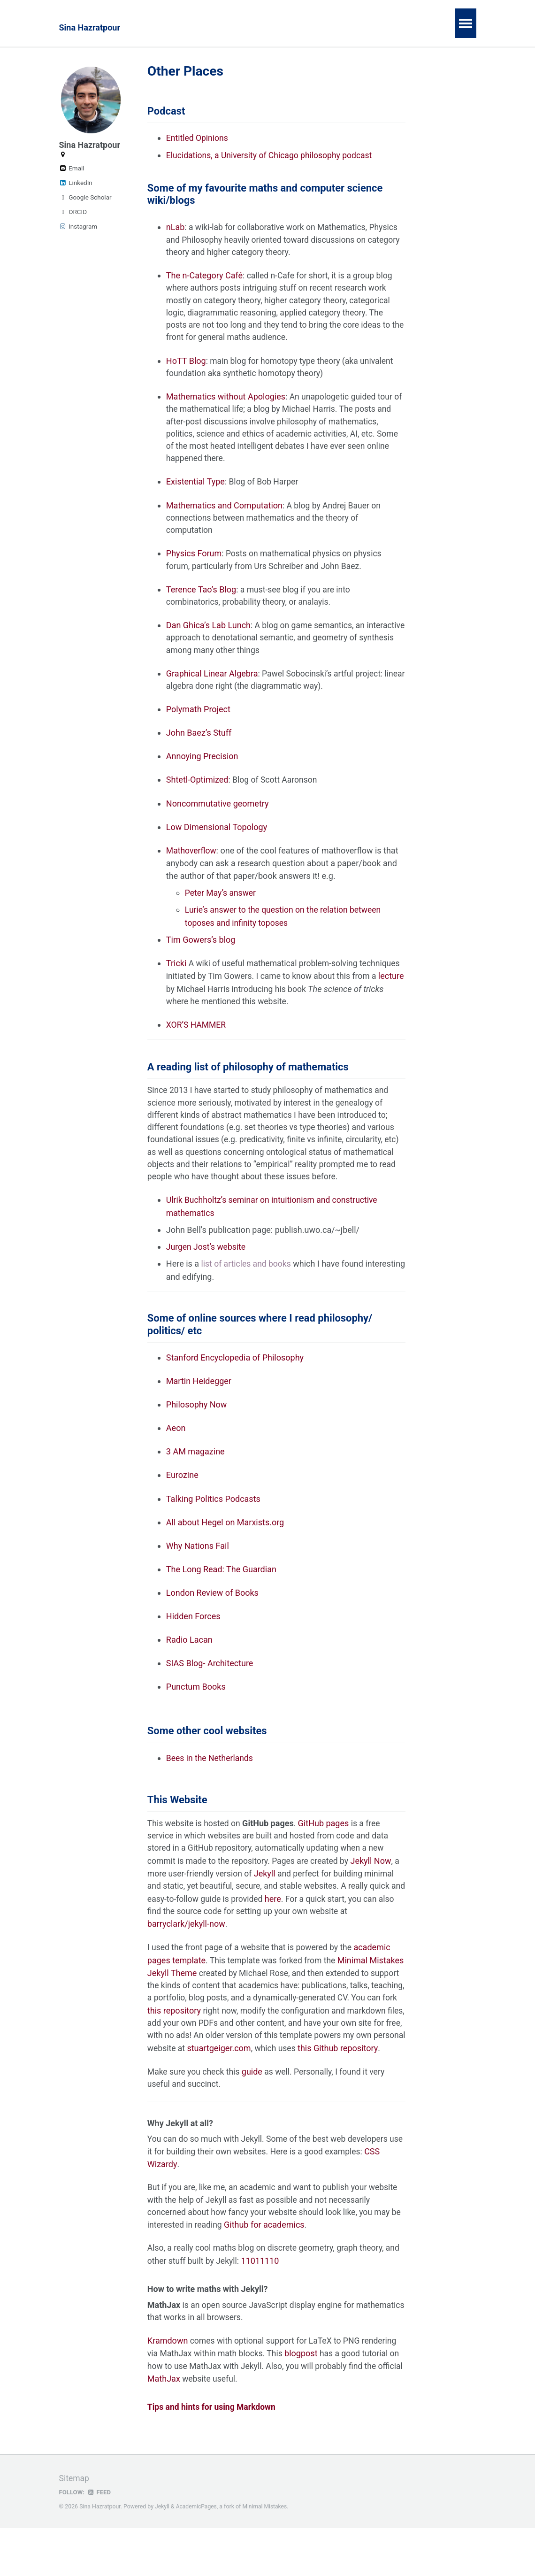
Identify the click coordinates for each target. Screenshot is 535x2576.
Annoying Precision (202, 766)
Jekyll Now (376, 1893)
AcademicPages (197, 2555)
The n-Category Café (204, 278)
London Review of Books (212, 1622)
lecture (206, 999)
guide (254, 2117)
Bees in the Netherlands (210, 1788)
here (292, 1931)
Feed (99, 2540)
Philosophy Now (196, 1433)
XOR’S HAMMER (197, 1035)
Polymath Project (198, 719)
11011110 (279, 2309)
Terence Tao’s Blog (201, 597)
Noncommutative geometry (217, 814)
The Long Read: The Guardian (221, 1598)
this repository (237, 2043)
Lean (299, 27)
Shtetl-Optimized (197, 790)
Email (71, 168)
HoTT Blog (186, 365)
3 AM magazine (195, 1479)
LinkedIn (75, 182)
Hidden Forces (193, 1645)
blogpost (304, 2402)
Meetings (419, 27)
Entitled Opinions (198, 139)
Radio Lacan (189, 1669)
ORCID (73, 211)
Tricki (176, 973)
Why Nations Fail (197, 1574)
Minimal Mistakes (266, 2555)
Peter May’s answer (221, 903)
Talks (336, 27)
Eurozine (182, 1503)
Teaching (256, 27)
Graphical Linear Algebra (212, 683)
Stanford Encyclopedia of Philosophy (235, 1385)
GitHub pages (326, 1855)
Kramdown (167, 2389)
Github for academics (277, 2273)
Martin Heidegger (198, 1409)
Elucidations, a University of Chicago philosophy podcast (272, 156)
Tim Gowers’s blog (201, 950)
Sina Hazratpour (90, 27)
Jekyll (267, 1905)
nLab (175, 229)
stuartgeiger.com (316, 2081)
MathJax (191, 2427)
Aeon (176, 1456)
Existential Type (195, 488)
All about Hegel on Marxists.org (225, 1551)
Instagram (78, 226)
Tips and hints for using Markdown (213, 2456)
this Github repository (187, 2094)
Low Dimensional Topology (216, 838)
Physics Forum (194, 561)
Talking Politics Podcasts (213, 1527)
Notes (374, 27)
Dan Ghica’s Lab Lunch (208, 634)
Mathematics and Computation (224, 512)
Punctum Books (196, 1716)
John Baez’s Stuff (198, 743)
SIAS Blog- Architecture (209, 1693)
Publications (198, 27)
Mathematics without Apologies (225, 402)
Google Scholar (85, 197)
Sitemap (74, 2527)
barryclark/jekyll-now (186, 1956)
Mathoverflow (192, 861)
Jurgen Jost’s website (207, 1273)
